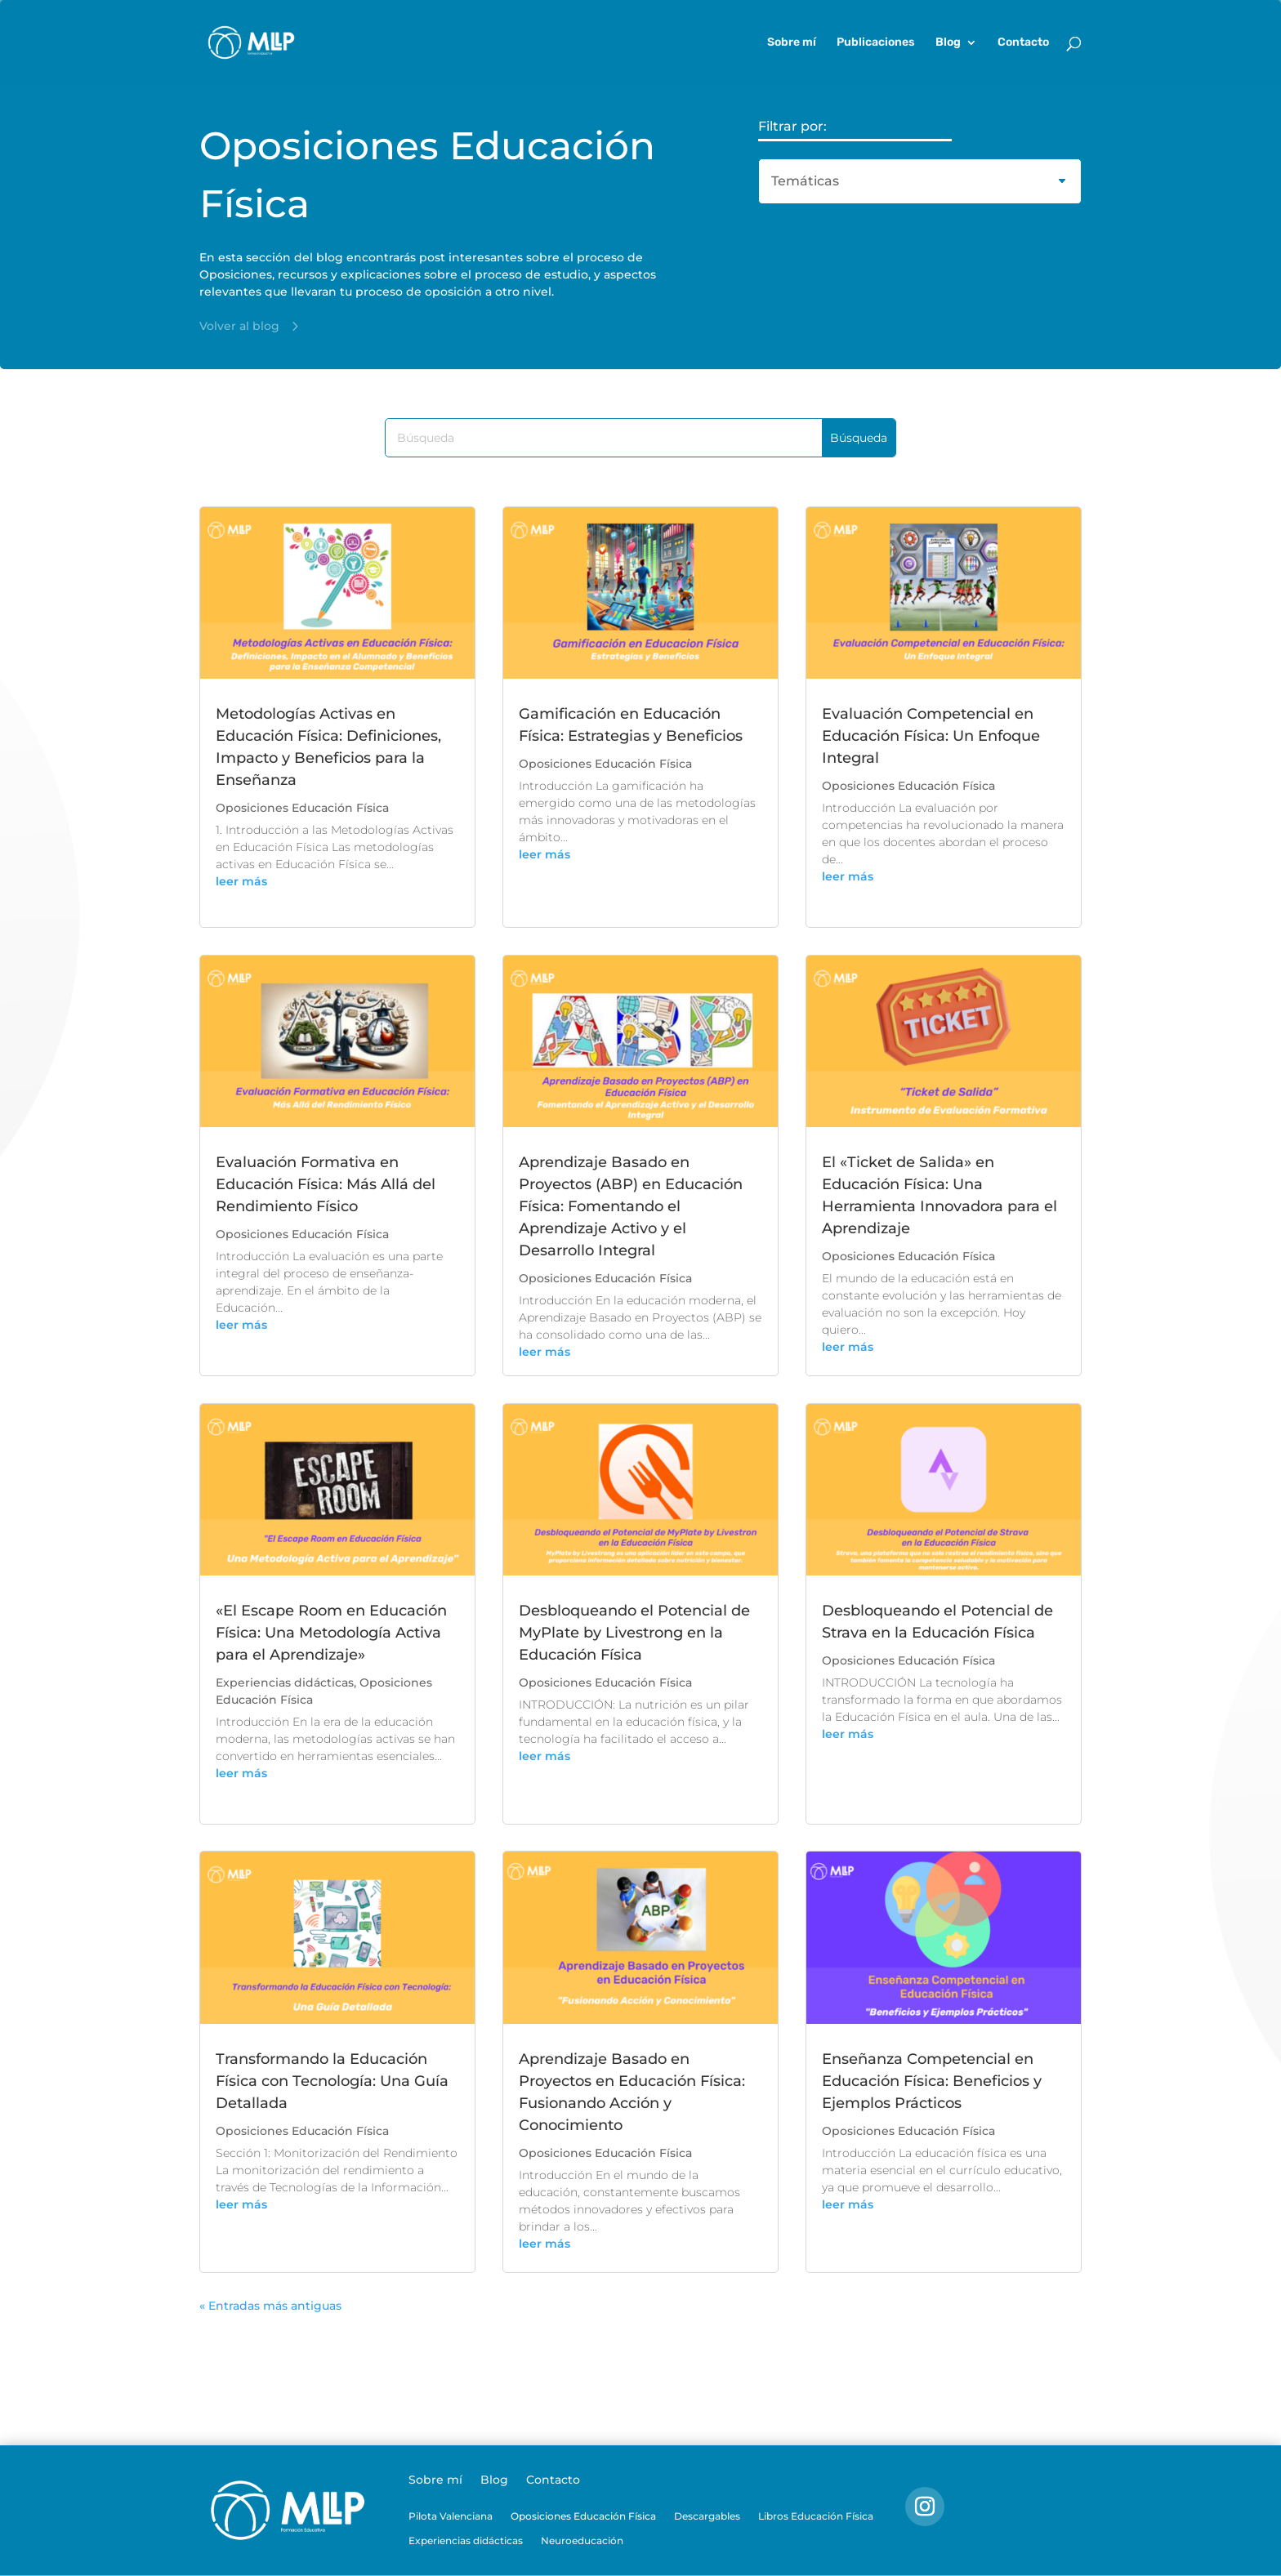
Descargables (707, 2516)
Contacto (1023, 43)
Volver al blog (239, 326)
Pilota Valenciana (450, 2516)
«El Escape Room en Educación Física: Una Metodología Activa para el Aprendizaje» (331, 1633)
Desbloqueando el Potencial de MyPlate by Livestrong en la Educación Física (634, 1633)
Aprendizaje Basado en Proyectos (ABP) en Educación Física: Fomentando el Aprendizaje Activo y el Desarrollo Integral (631, 1206)
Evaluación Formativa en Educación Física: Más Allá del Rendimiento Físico (325, 1184)
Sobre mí (791, 43)
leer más (241, 881)
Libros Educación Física (815, 2516)
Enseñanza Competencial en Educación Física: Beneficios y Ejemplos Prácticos (932, 2081)
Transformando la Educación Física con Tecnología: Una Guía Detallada (332, 2081)
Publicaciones (876, 43)
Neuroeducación (582, 2541)
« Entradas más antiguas (270, 2305)
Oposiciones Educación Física (302, 807)
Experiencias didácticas (285, 1682)
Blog (948, 43)
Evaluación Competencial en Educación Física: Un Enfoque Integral (931, 736)
